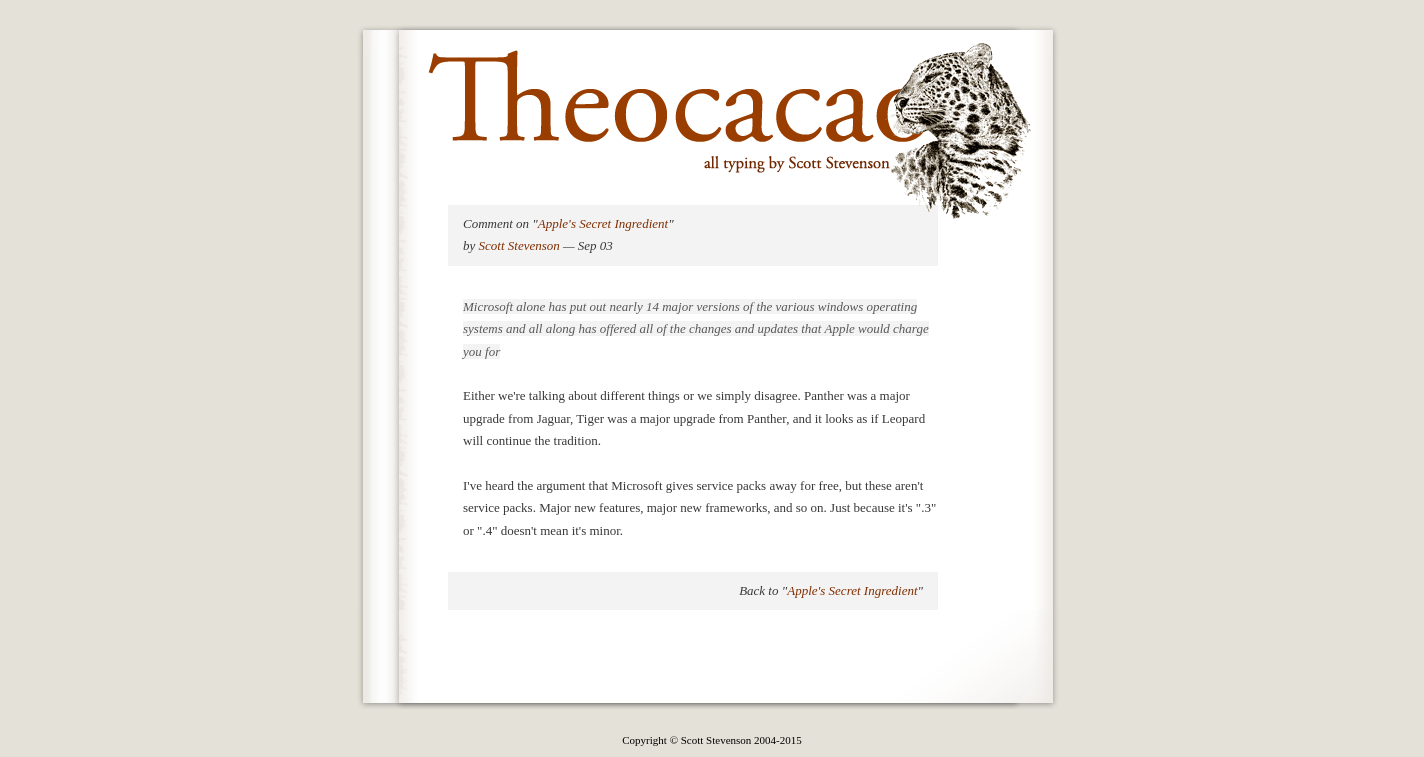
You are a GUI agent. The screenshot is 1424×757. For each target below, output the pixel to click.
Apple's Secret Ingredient (603, 223)
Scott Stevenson (519, 245)
